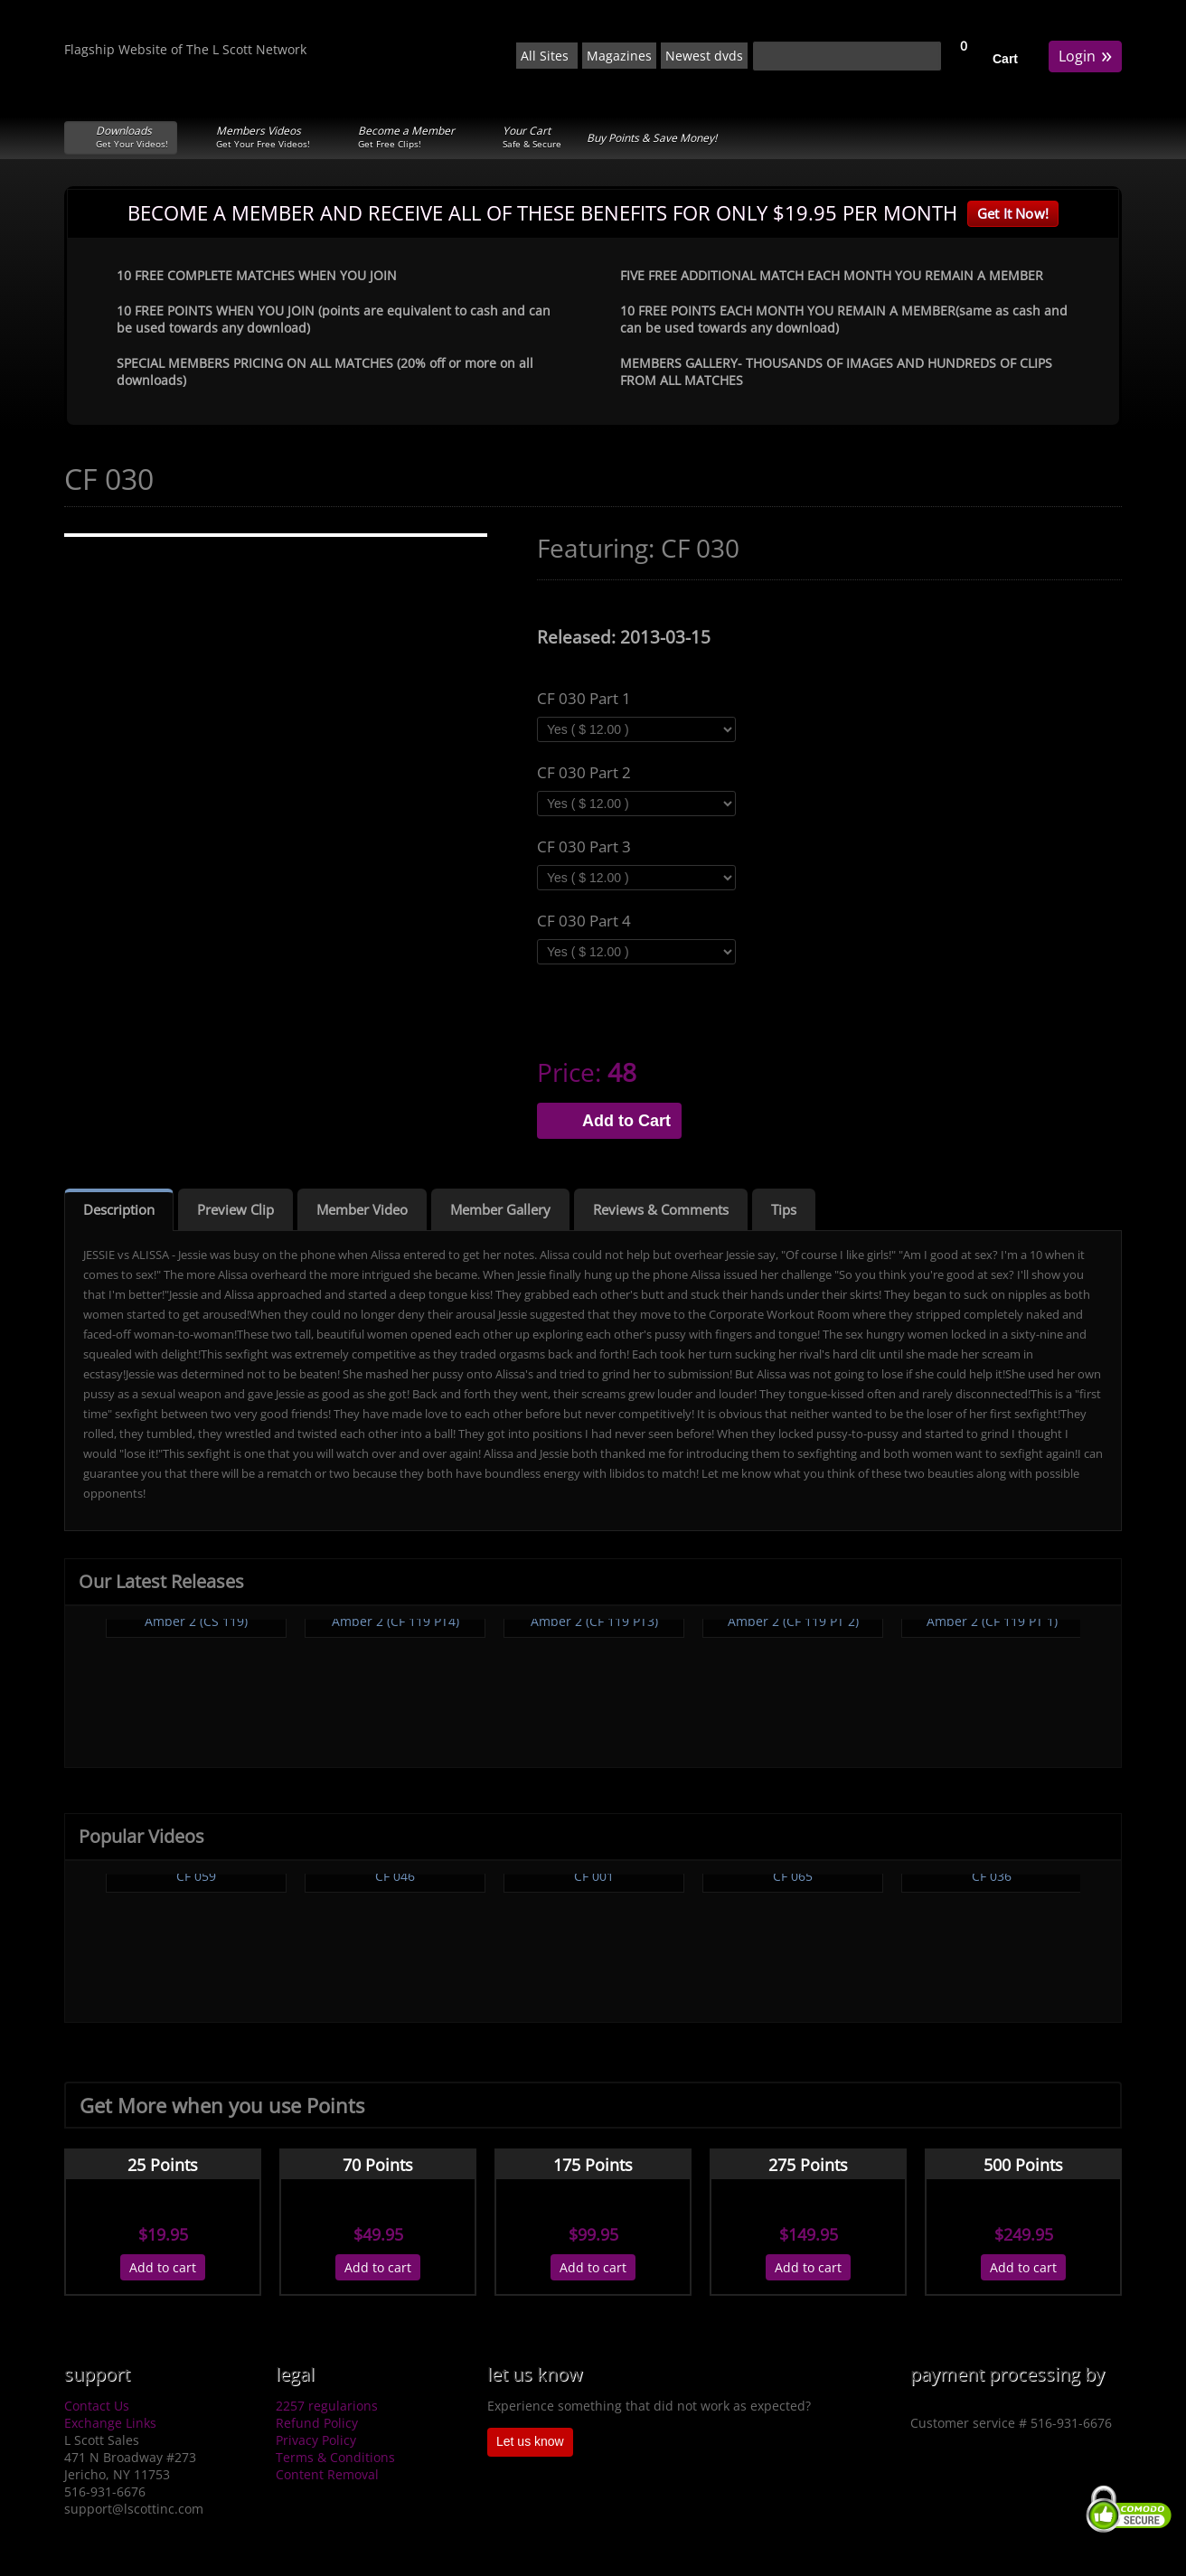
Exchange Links (110, 2422)
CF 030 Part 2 (584, 773)
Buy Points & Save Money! (652, 138)
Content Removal (327, 2474)
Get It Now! (1013, 213)
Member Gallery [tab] (500, 1209)
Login (1085, 55)
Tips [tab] (783, 1209)
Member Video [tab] (362, 1209)
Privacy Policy (316, 2440)
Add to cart (162, 2267)
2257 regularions (327, 2405)
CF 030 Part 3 (584, 847)
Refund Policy (317, 2422)
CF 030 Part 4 (584, 921)
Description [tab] (119, 1209)
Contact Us (96, 2405)
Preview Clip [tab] (235, 1209)
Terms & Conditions (335, 2457)
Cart (1005, 59)
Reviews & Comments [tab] (661, 1209)
